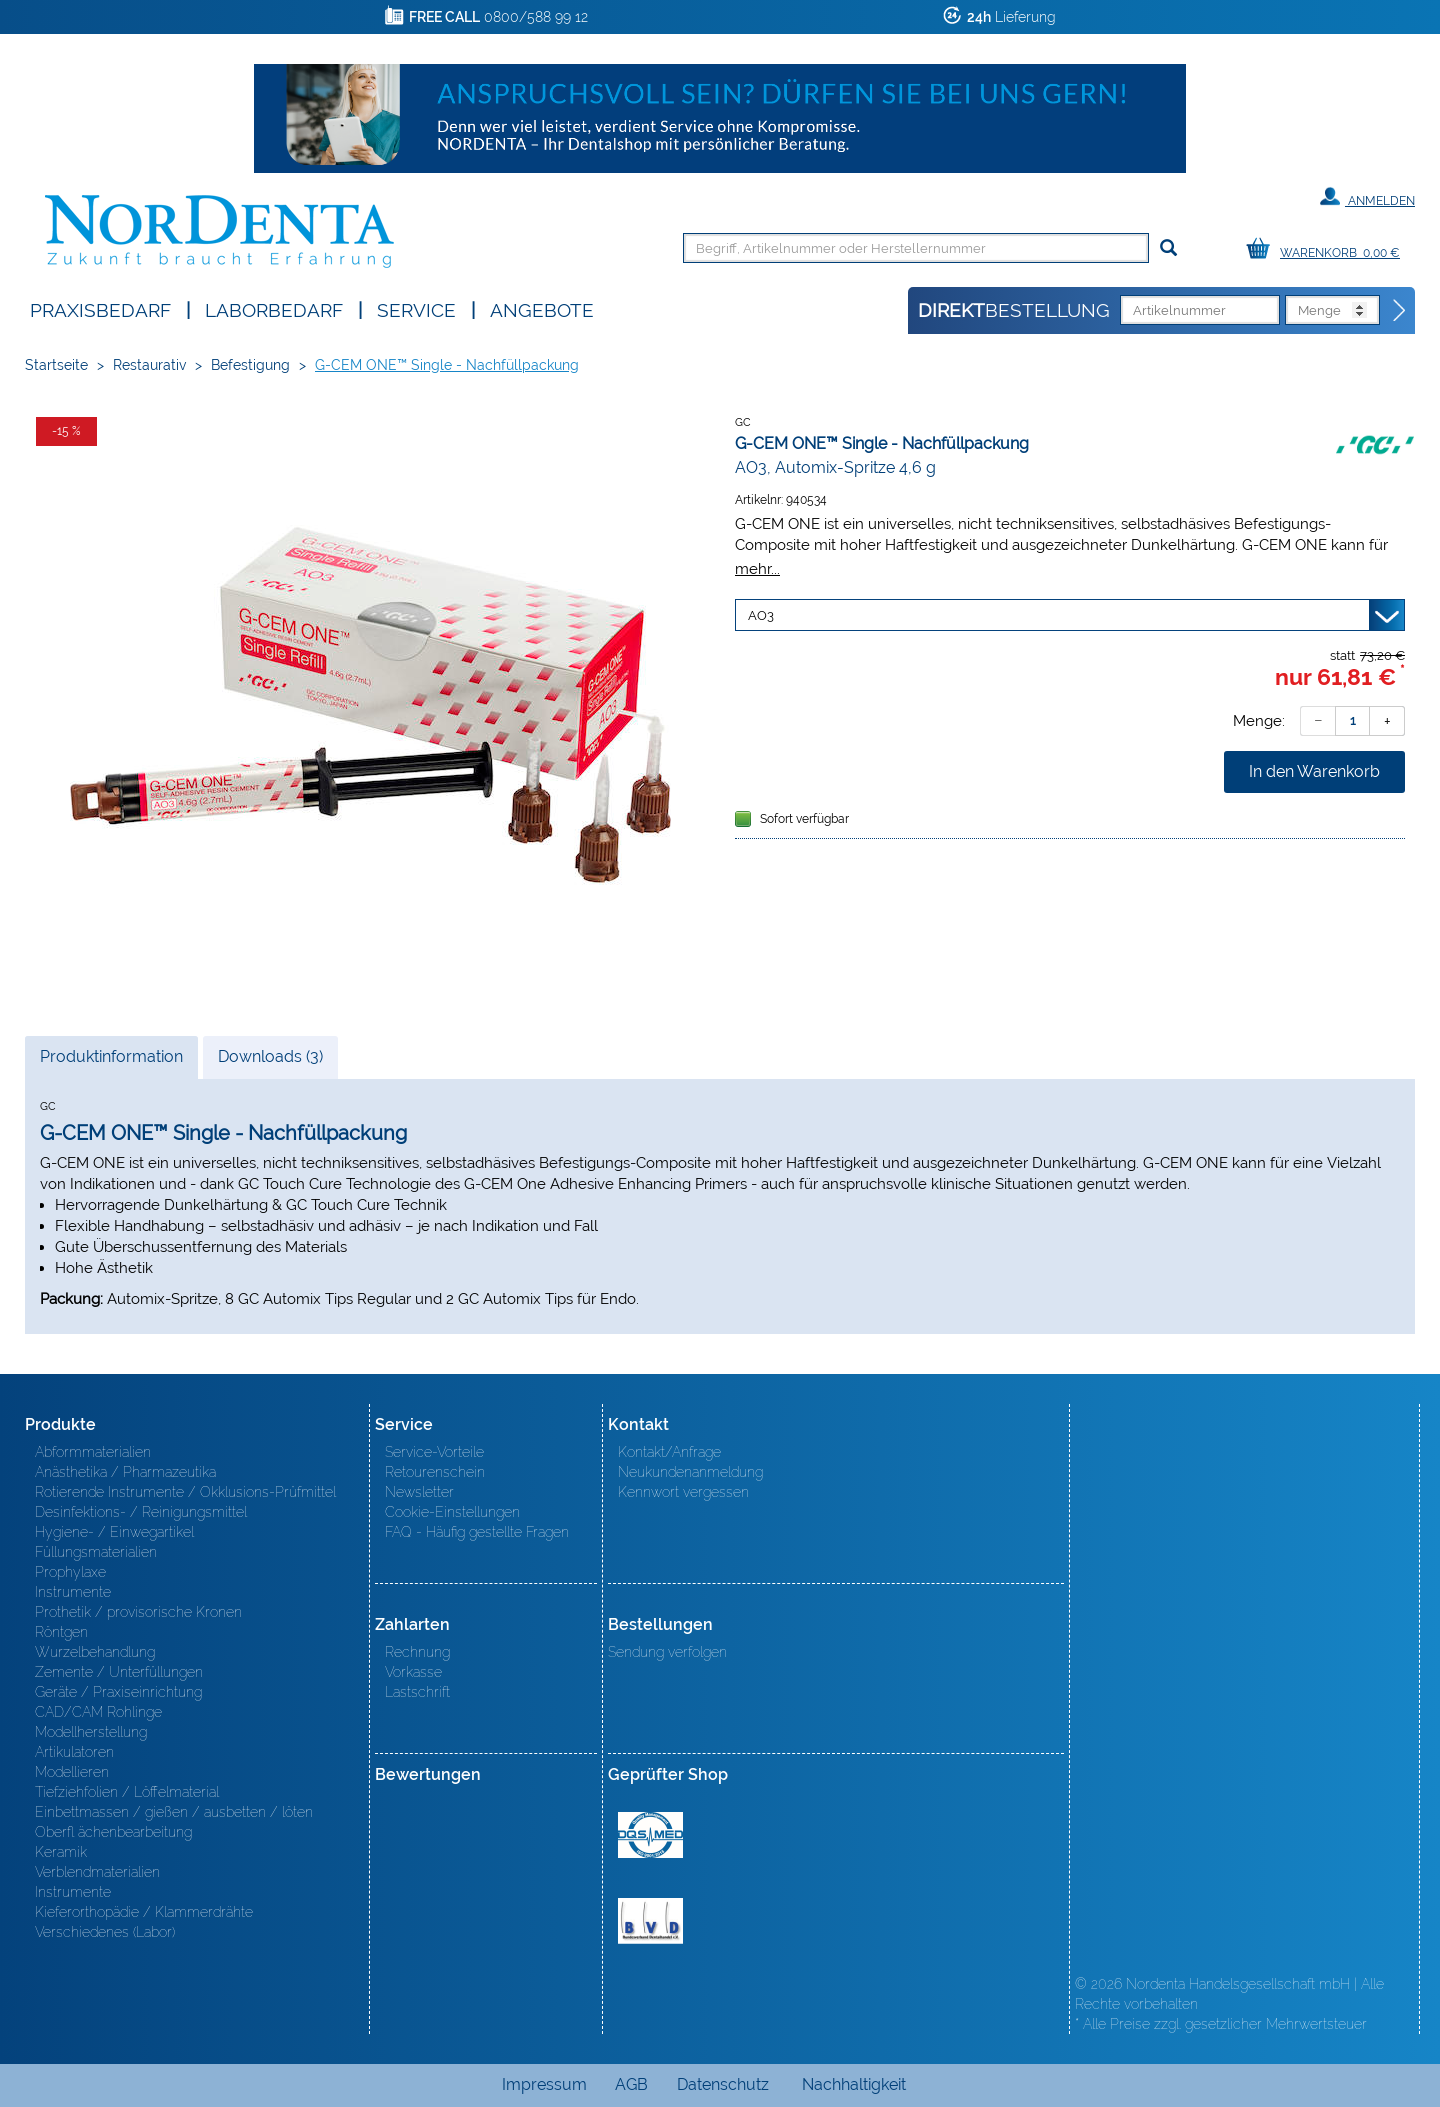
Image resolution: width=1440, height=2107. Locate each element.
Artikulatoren (74, 1752)
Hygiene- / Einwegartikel (114, 1532)
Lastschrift (417, 1692)
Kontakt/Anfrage (669, 1452)
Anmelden (1367, 197)
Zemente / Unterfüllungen (119, 1672)
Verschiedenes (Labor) (105, 1932)
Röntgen (61, 1632)
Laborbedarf (274, 308)
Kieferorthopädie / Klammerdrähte (144, 1912)
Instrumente (73, 1592)
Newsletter (419, 1492)
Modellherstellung (91, 1732)
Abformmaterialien (93, 1452)
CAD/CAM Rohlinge (98, 1712)
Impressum (544, 2084)
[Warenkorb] (1328, 249)
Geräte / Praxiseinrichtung (118, 1692)
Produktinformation (111, 1062)
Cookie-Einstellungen (452, 1512)
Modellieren (72, 1772)
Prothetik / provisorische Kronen (138, 1612)
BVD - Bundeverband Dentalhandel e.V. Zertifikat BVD (650, 1921)
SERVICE (416, 308)
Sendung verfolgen (667, 1652)
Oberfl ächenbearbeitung (113, 1832)
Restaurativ (149, 365)
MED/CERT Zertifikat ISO (650, 1835)
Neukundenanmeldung (690, 1472)
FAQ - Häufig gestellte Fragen (477, 1532)
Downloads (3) (270, 1056)
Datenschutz (723, 2084)
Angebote (542, 308)
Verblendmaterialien (97, 1872)
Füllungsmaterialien (96, 1552)
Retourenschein (435, 1472)
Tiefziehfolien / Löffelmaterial (127, 1792)
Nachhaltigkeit (854, 2084)
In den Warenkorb (1314, 771)
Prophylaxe (70, 1572)
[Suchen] (1168, 248)
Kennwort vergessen (683, 1492)
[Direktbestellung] (1400, 311)
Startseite (56, 365)
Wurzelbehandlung (95, 1652)
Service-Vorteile (434, 1452)
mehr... (757, 568)
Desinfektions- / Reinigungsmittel (141, 1512)
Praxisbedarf (100, 308)
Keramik (61, 1852)
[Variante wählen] (1070, 615)
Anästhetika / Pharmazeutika (125, 1472)
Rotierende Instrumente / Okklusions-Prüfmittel (185, 1492)
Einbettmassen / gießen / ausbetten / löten (174, 1812)
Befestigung (250, 365)
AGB (631, 2084)
